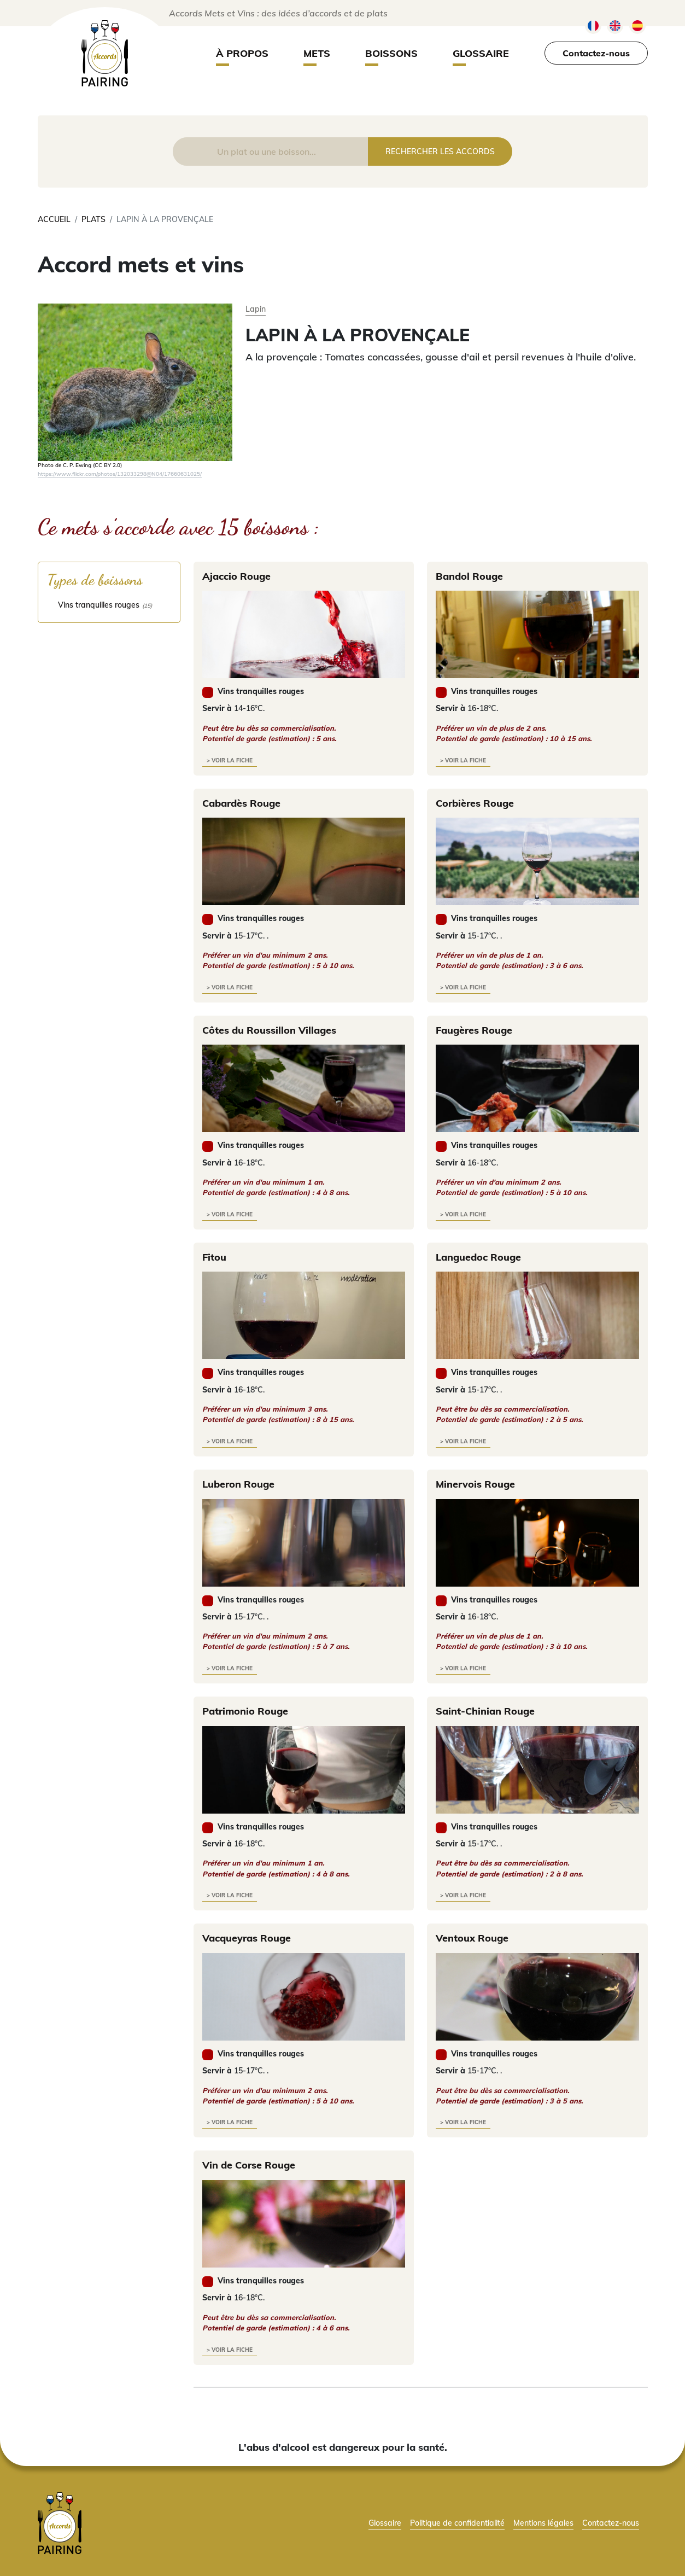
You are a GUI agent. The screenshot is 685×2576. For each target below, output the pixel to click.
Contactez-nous (596, 53)
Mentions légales (543, 2522)
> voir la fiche (230, 760)
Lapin (255, 308)
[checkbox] (109, 604)
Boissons (391, 53)
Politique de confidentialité (457, 2522)
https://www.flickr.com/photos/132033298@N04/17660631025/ (120, 473)
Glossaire (481, 53)
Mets (316, 53)
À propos (242, 53)
